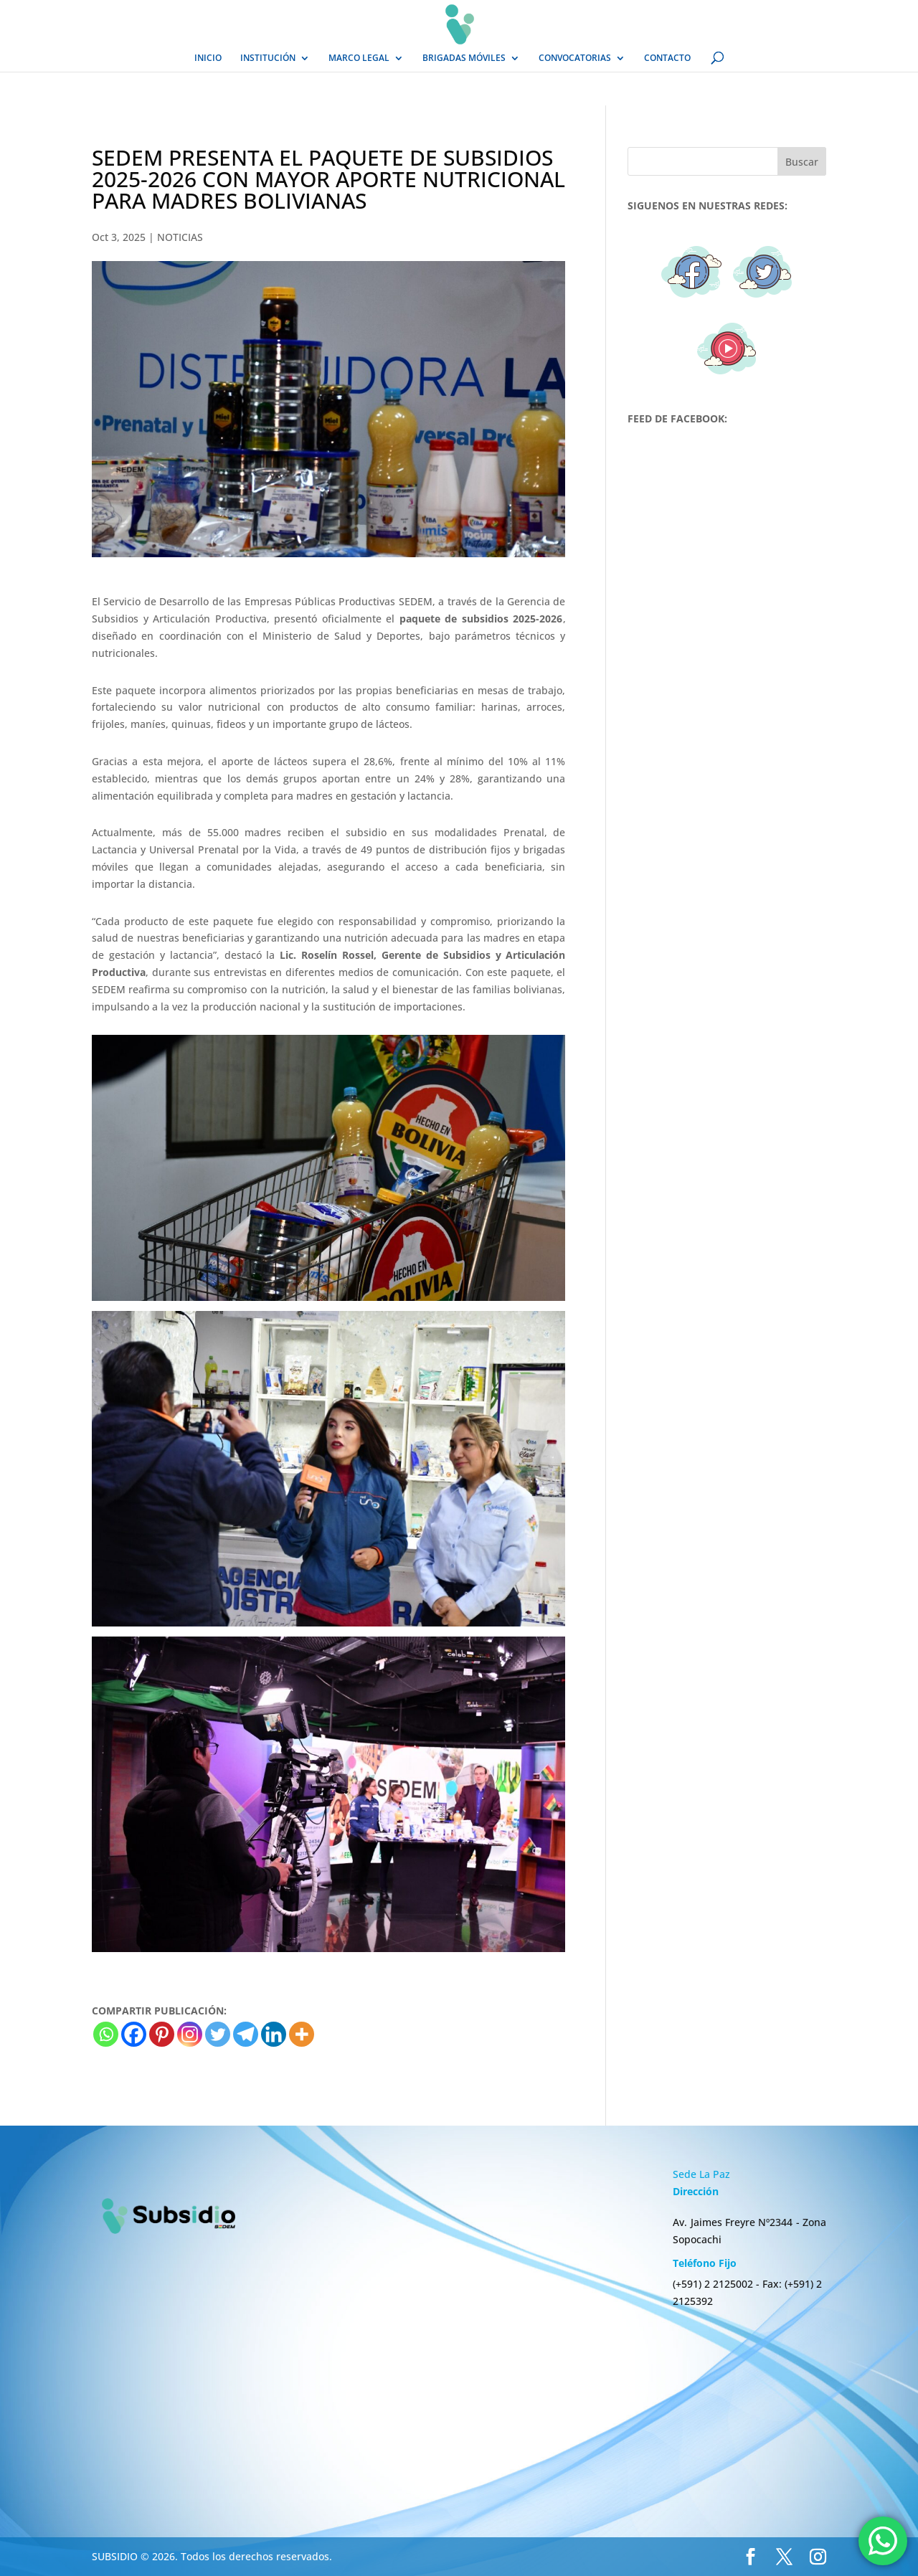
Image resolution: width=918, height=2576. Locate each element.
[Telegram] (245, 2034)
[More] (301, 2034)
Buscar (801, 162)
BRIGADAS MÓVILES (464, 58)
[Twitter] (217, 2034)
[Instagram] (189, 2034)
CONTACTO (667, 58)
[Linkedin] (273, 2034)
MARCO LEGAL (358, 58)
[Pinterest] (161, 2034)
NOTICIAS (180, 237)
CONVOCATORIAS (575, 58)
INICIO (208, 58)
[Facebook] (133, 2034)
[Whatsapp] (105, 2034)
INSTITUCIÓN (267, 58)
